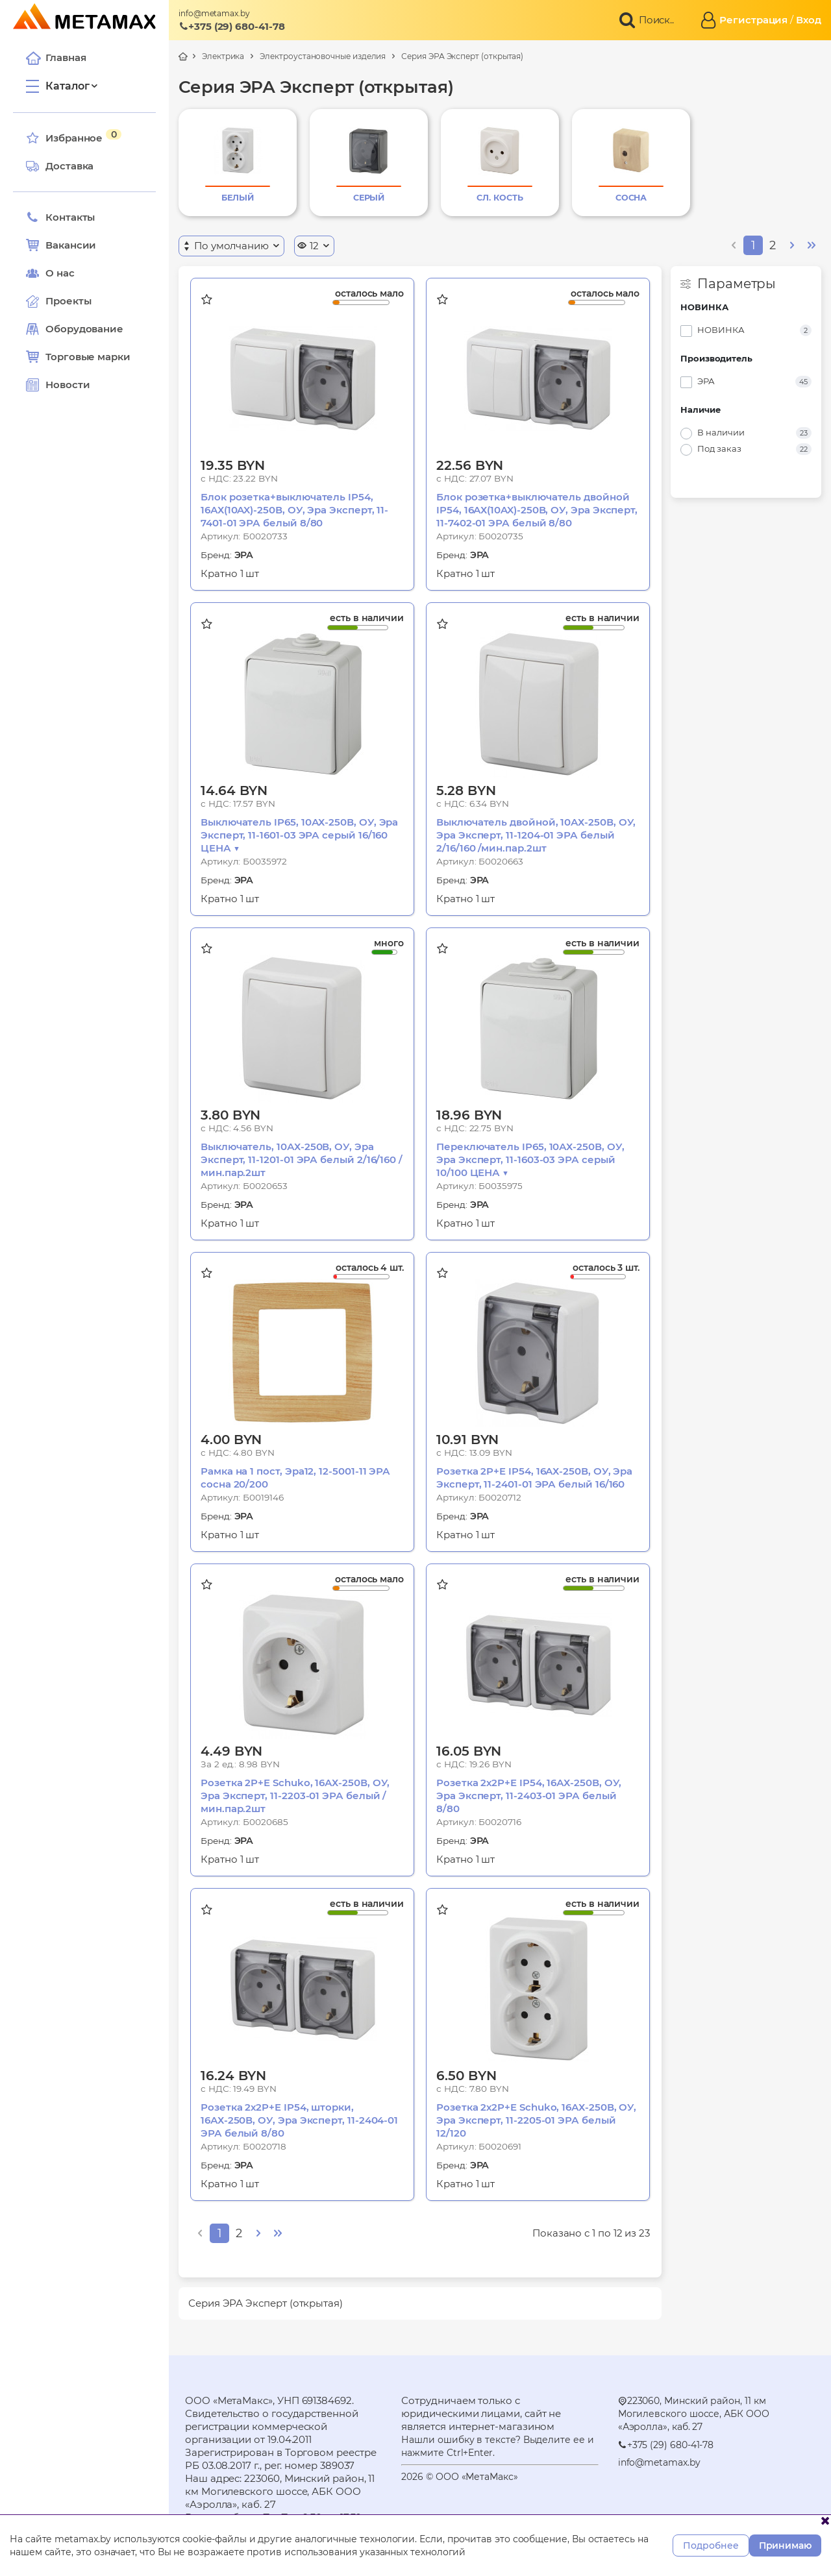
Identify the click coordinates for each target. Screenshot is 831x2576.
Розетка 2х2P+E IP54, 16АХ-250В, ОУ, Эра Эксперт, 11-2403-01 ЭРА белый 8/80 (528, 1795)
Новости (58, 384)
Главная (56, 57)
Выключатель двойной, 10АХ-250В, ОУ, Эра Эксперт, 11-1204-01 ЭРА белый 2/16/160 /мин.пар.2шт (536, 835)
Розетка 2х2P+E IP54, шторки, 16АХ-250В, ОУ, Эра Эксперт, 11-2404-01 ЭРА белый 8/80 (299, 2120)
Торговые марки (78, 356)
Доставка (59, 166)
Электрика (223, 56)
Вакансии (61, 245)
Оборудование (84, 329)
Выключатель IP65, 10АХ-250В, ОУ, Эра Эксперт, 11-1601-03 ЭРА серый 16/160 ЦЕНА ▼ (299, 835)
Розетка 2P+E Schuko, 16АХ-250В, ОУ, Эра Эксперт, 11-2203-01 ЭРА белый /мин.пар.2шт (295, 1795)
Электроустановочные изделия (323, 56)
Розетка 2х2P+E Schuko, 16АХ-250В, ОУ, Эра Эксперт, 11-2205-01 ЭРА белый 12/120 (536, 2120)
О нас (50, 273)
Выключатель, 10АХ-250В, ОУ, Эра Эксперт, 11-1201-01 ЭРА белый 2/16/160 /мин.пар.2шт (302, 1159)
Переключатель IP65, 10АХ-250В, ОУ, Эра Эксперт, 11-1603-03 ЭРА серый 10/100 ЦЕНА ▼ (530, 1159)
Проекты (68, 301)
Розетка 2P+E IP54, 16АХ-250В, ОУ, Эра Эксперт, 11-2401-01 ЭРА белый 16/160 (534, 1477)
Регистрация (753, 20)
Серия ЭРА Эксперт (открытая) (462, 56)
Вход (808, 20)
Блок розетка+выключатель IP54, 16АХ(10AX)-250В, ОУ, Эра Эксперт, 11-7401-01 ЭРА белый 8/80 (294, 510)
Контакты (60, 217)
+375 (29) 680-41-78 (232, 26)
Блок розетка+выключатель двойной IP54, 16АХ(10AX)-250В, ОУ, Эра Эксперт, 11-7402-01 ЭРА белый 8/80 (537, 510)
